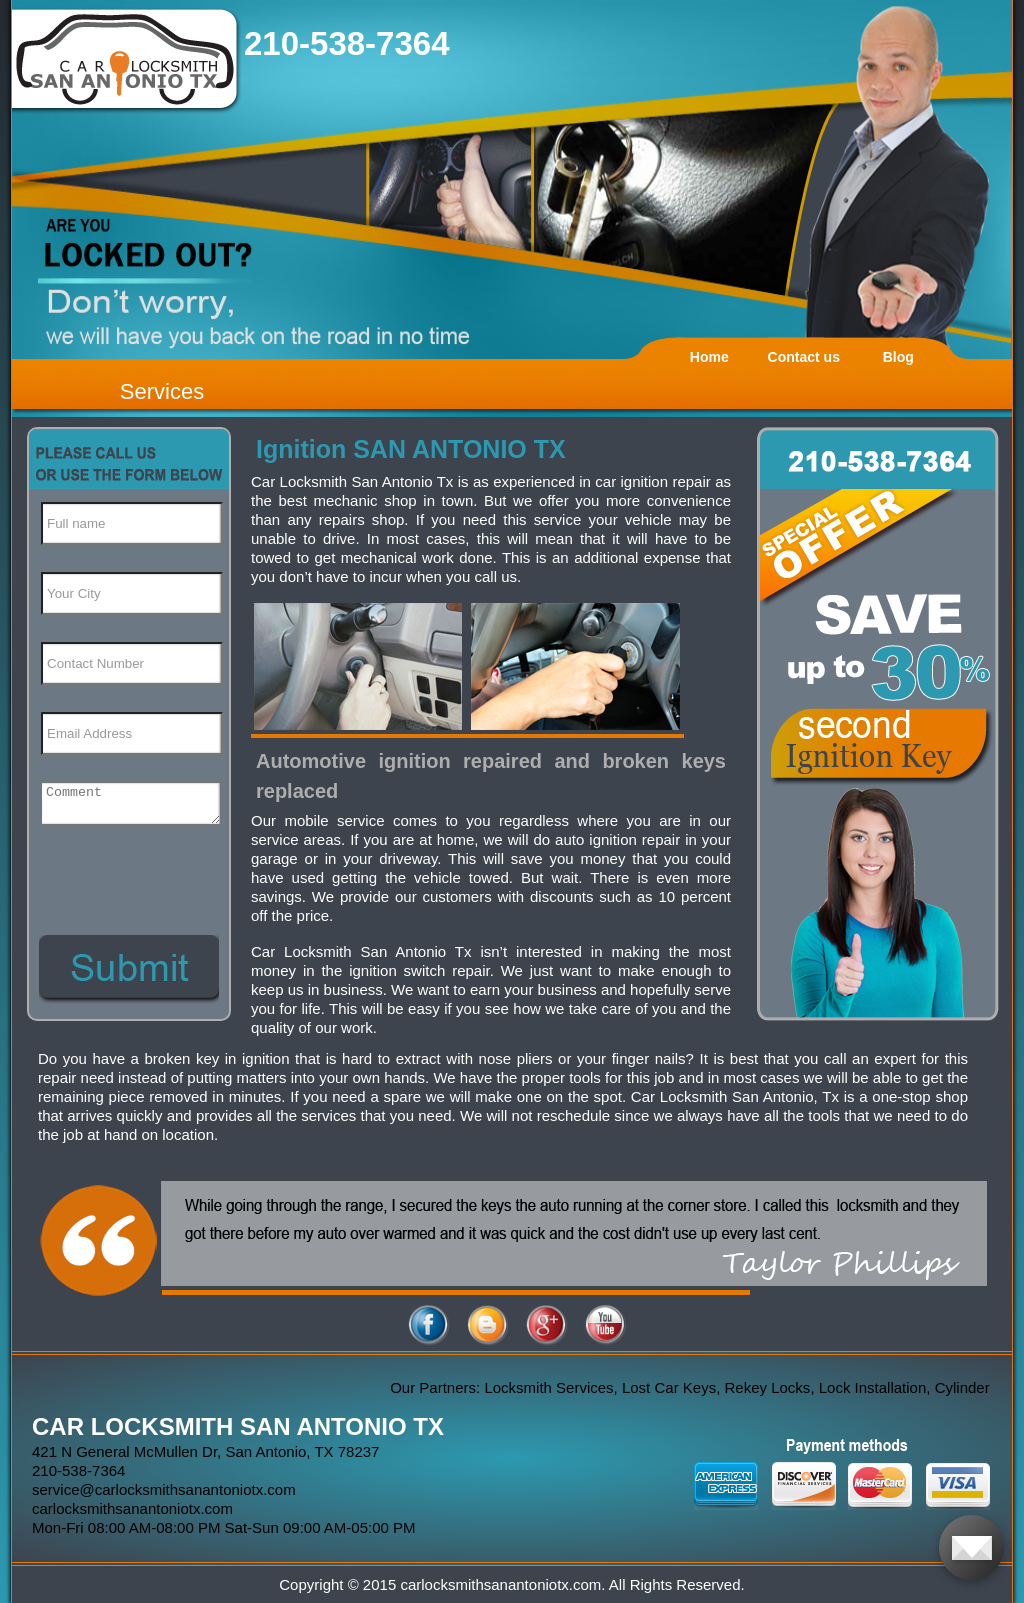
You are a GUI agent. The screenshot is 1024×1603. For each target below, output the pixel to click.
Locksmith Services (552, 1387)
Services (162, 391)
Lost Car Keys (673, 1387)
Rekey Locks (771, 1387)
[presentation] (128, 865)
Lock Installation (877, 1387)
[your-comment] (131, 803)
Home (709, 357)
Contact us (804, 357)
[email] (164, 1489)
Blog (898, 357)
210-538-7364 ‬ (351, 43)
